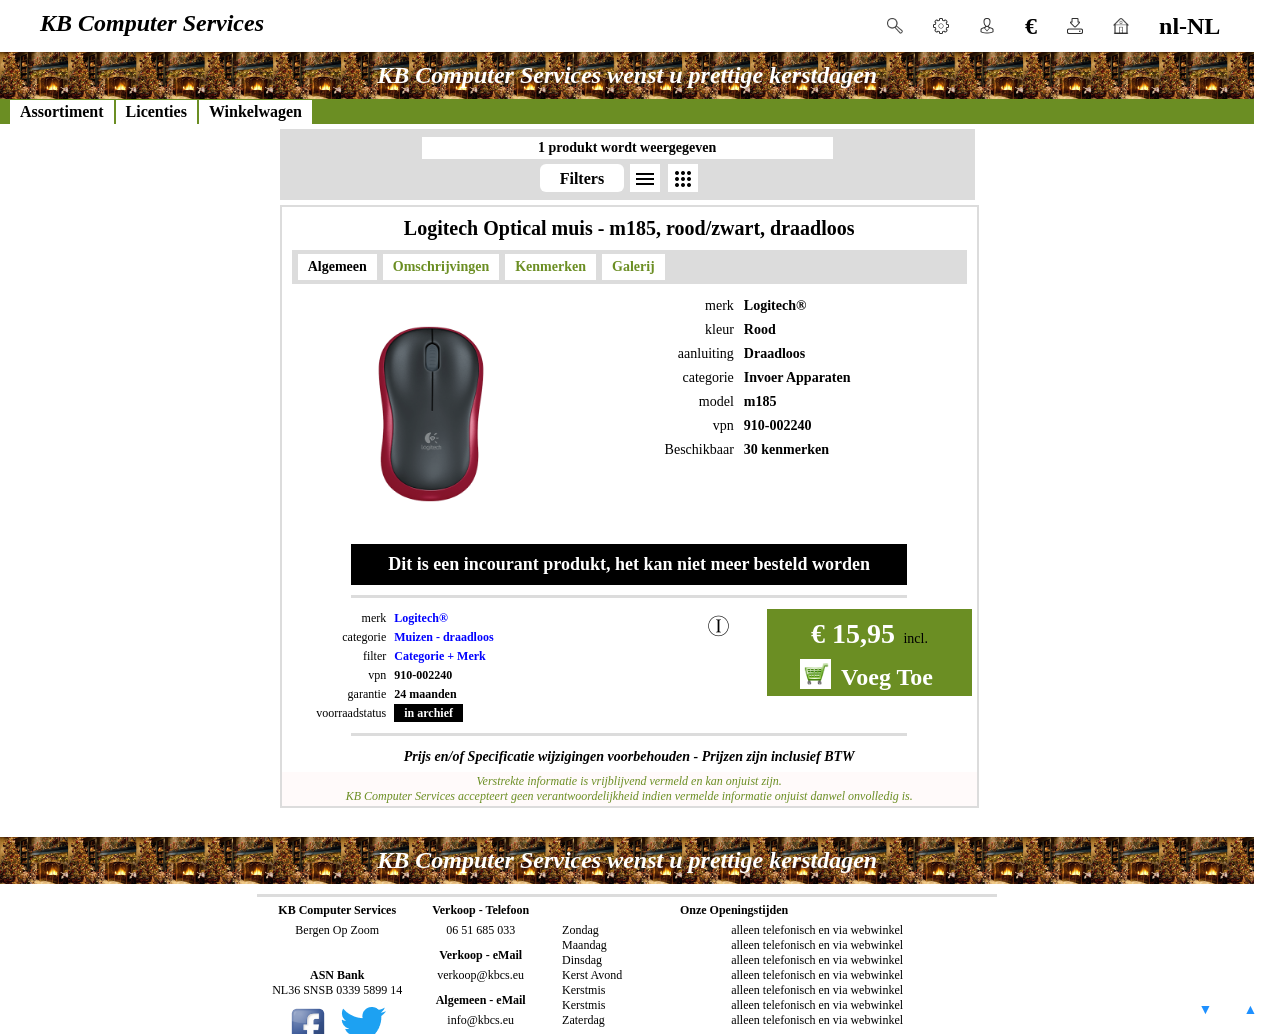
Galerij (633, 266)
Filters (582, 178)
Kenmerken (550, 266)
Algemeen (337, 266)
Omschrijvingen (441, 266)
